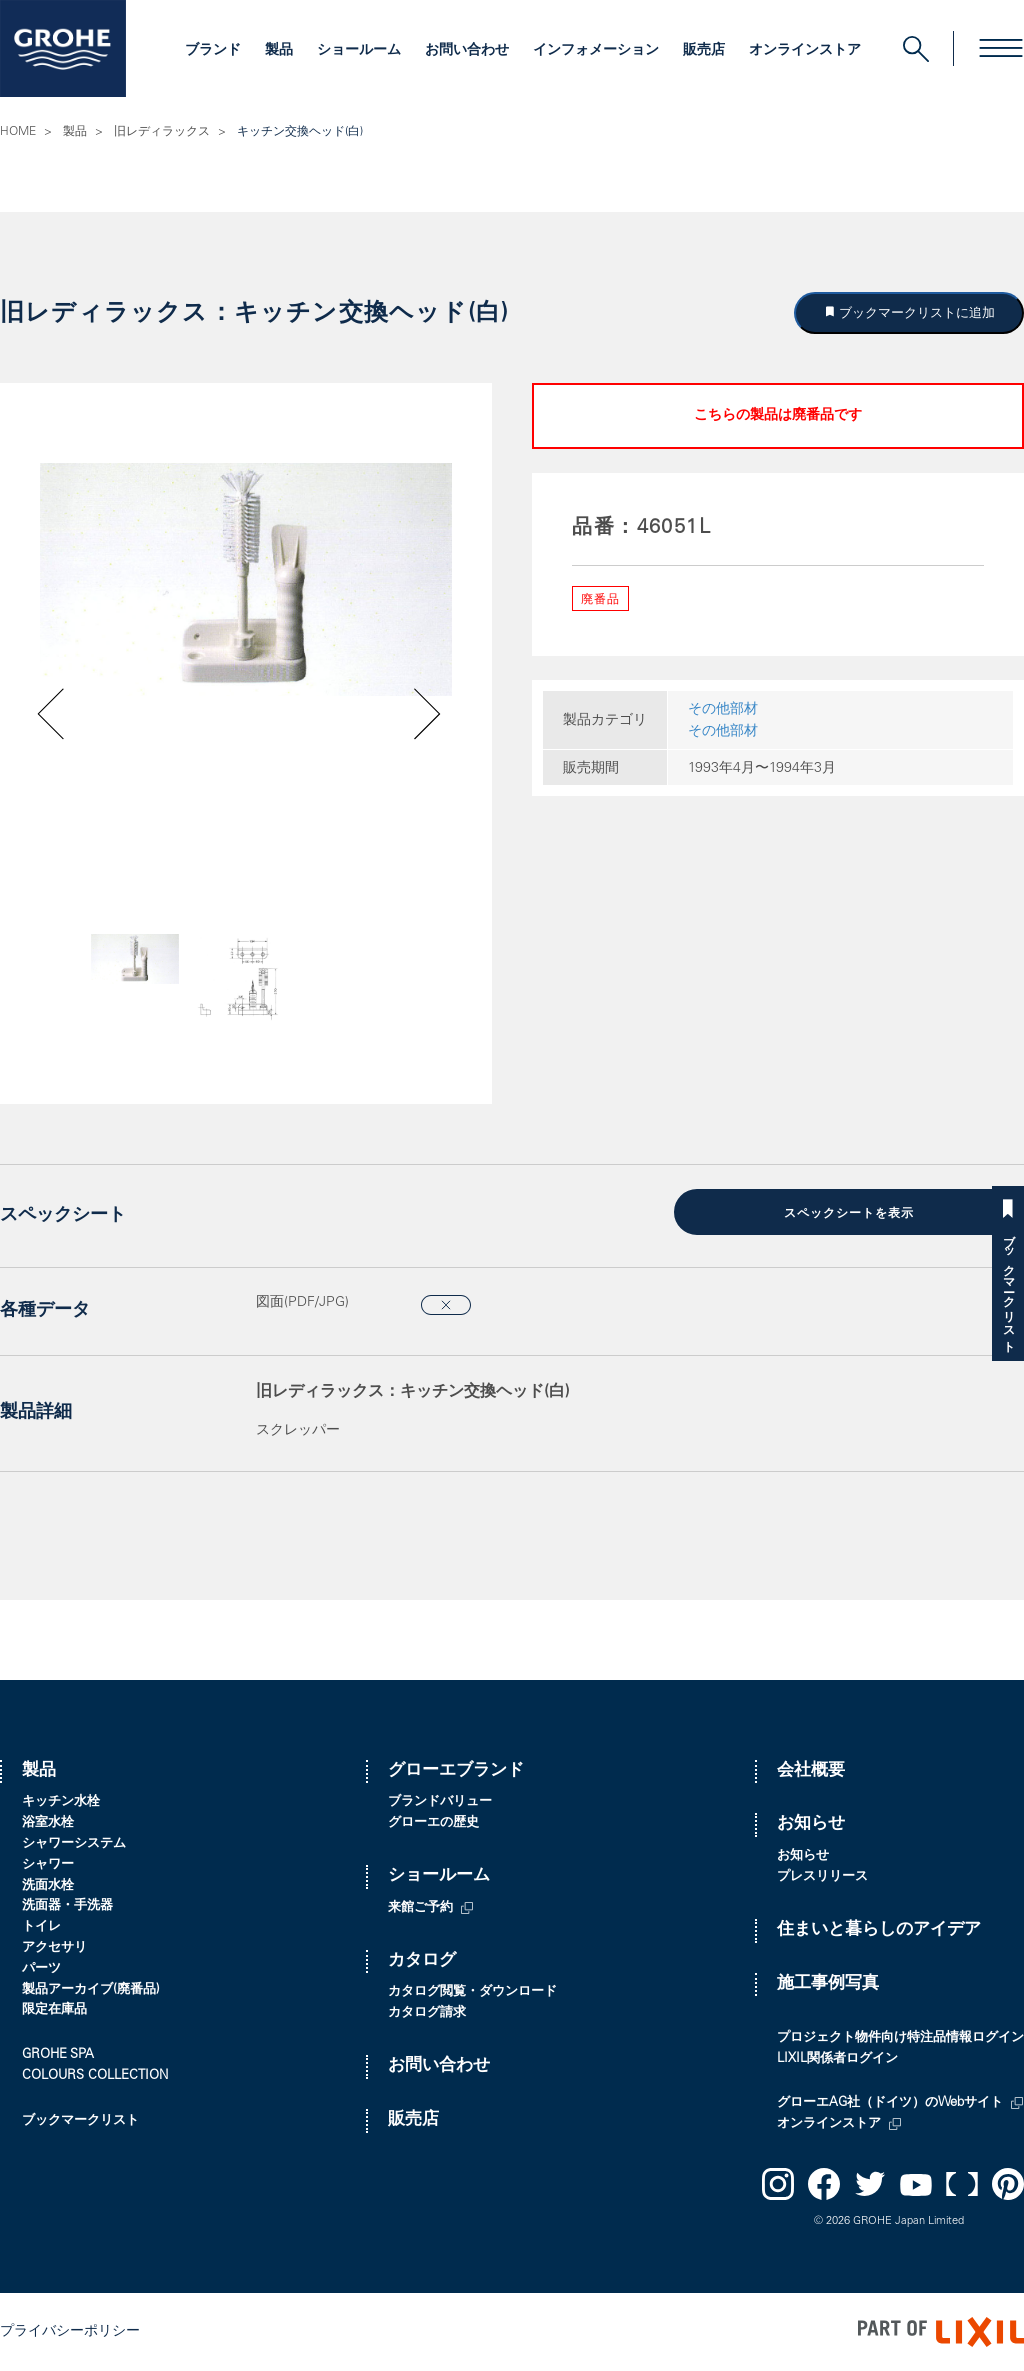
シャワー (48, 1865)
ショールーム (359, 51)
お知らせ (811, 1824)
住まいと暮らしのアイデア (879, 1930)
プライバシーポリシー (70, 2332)
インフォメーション (596, 51)
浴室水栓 (48, 1823)
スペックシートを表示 (849, 1214)
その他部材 (723, 710)
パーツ (41, 1969)
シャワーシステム (74, 1844)
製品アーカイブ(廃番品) (91, 1990)
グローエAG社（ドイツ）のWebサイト (890, 2103)
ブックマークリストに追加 (916, 312)
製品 (279, 51)
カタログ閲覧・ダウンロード (472, 1992)
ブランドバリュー (440, 1802)
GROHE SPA (58, 2055)
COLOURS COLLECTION (95, 2076)
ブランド (213, 51)
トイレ (41, 1927)
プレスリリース (822, 1877)
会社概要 (811, 1771)
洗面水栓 (48, 1886)
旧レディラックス (162, 132)
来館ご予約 (420, 1908)
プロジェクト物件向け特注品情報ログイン (900, 2038)
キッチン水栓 (61, 1802)
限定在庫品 (54, 2010)
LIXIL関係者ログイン (837, 2059)
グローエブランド (456, 1771)
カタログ (422, 1961)
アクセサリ (54, 1948)
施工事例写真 (828, 1984)
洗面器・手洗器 (67, 1906)
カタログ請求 (427, 2013)
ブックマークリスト (1008, 1286)
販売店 (704, 51)
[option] (246, 579)
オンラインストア (805, 51)
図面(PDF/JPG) (302, 1303)
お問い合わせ (467, 51)
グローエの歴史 (433, 1823)
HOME (18, 132)
